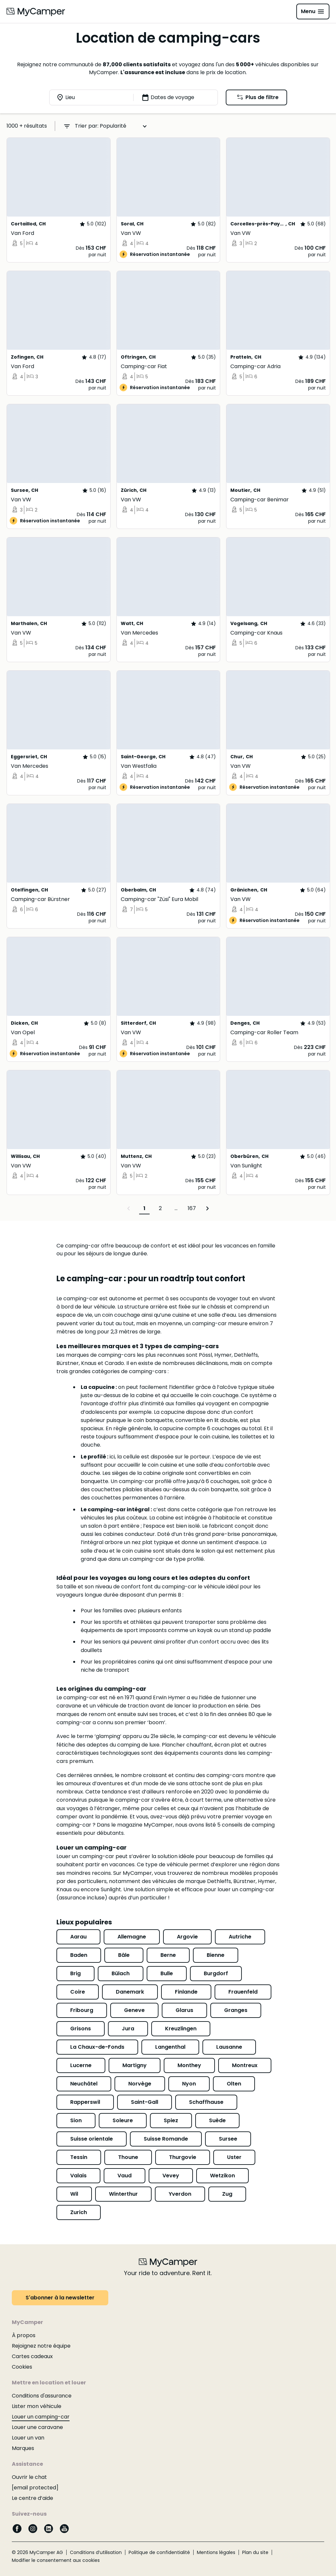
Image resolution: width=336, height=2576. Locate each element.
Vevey (170, 2175)
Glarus (184, 2010)
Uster (234, 2157)
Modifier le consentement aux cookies (56, 2560)
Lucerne (81, 2065)
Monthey (189, 2065)
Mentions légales (216, 2552)
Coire (77, 1992)
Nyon (189, 2083)
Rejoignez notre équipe (41, 2346)
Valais (78, 2175)
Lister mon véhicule (36, 2406)
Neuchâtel (83, 2083)
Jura (128, 2028)
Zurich (78, 2212)
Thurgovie (182, 2157)
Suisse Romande (166, 2139)
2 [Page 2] (160, 1208)
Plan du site (255, 2552)
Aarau (78, 1936)
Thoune (128, 2157)
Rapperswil (85, 2102)
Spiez (171, 2120)
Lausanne (229, 2047)
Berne (168, 1955)
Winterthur (123, 2194)
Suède (217, 2120)
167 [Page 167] (192, 1208)
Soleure (123, 2120)
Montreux (245, 2065)
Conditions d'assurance (42, 2395)
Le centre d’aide (32, 2498)
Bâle (124, 1955)
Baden (78, 1955)
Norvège (139, 2083)
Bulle (166, 1973)
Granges (235, 2010)
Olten (234, 2083)
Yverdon (180, 2194)
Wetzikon (222, 2175)
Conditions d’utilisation (96, 2552)
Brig (75, 1973)
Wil (74, 2194)
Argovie (187, 1936)
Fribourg (81, 2010)
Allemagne (131, 1936)
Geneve (134, 2010)
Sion (76, 2120)
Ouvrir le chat (29, 2477)
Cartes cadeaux (32, 2356)
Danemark (130, 1992)
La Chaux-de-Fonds (97, 2047)
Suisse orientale (91, 2139)
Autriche (240, 1936)
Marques (23, 2448)
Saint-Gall (144, 2102)
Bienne (215, 1955)
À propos (23, 2335)
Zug (227, 2194)
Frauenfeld (243, 1992)
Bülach (121, 1973)
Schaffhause (206, 2102)
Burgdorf (216, 1973)
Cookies (22, 2367)
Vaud (124, 2175)
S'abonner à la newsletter (60, 2297)
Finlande (186, 1992)
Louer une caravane (37, 2427)
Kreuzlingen (181, 2028)
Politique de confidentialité (159, 2552)
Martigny (134, 2065)
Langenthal (170, 2047)
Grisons (80, 2028)
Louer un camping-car (41, 2416)
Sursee (228, 2139)
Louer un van (28, 2437)
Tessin (78, 2157)
